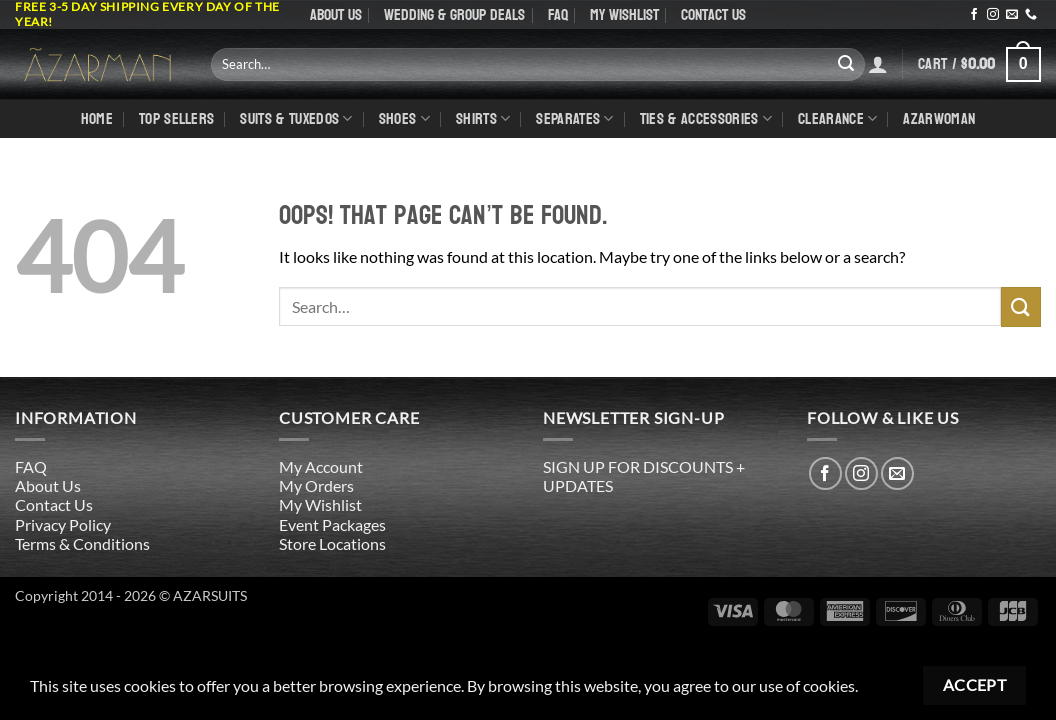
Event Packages (332, 524)
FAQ (558, 14)
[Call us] (1031, 15)
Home (97, 118)
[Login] (878, 64)
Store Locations (332, 543)
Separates (574, 118)
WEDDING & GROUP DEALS (454, 14)
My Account (321, 466)
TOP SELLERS (177, 118)
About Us (336, 14)
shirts (483, 118)
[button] (979, 64)
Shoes (404, 118)
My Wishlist (624, 14)
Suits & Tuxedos (296, 118)
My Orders (316, 485)
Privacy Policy (63, 524)
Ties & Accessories (706, 118)
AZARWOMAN (939, 118)
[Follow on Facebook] (974, 15)
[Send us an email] (1012, 15)
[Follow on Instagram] (993, 15)
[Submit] (846, 64)
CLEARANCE (837, 118)
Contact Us (713, 14)
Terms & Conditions (82, 543)
